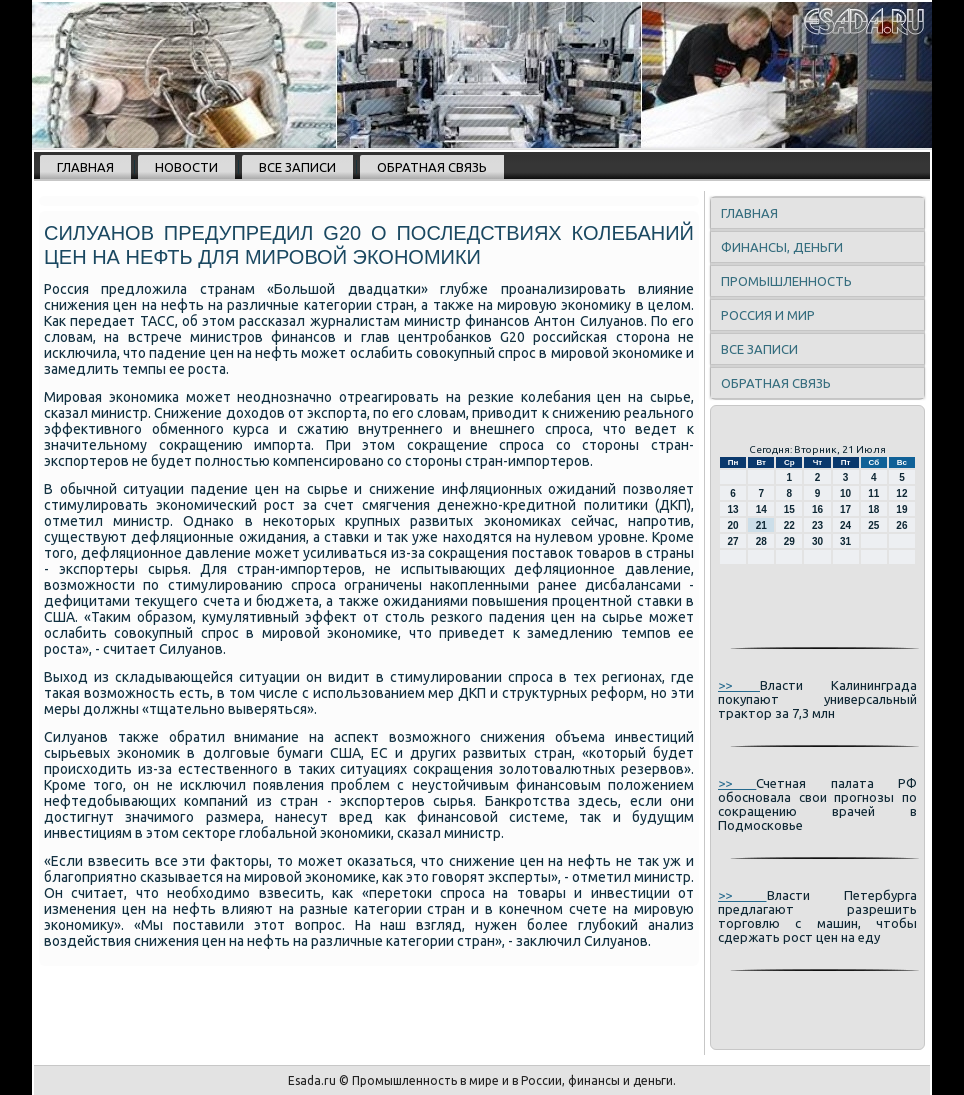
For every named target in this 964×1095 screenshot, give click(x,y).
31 (845, 541)
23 (817, 525)
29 (789, 541)
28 (761, 541)
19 (901, 509)
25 (873, 525)
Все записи (297, 167)
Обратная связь (432, 167)
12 (901, 493)
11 (873, 493)
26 (901, 525)
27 (733, 541)
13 (733, 509)
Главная (85, 167)
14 (761, 509)
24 (845, 525)
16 (817, 509)
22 (789, 525)
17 (845, 509)
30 (817, 541)
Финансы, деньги (782, 247)
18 (873, 509)
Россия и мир (768, 315)
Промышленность (786, 281)
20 (733, 525)
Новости (186, 167)
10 (845, 493)
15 (789, 509)
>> (739, 685)
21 (761, 525)
